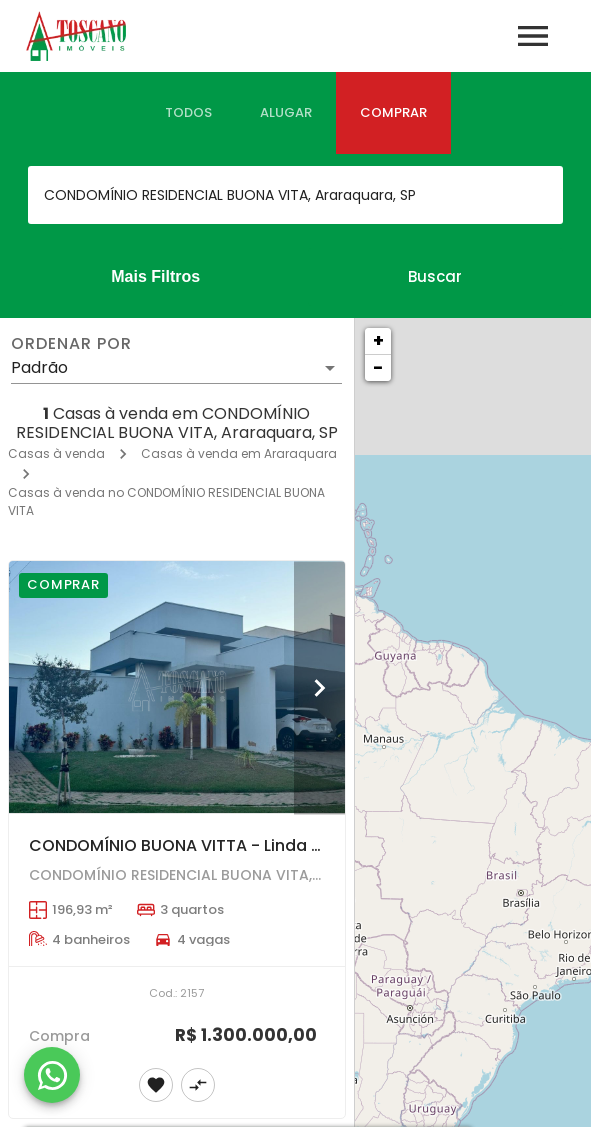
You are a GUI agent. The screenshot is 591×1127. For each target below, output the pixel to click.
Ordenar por (71, 344)
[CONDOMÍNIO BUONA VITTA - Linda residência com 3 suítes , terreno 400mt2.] (177, 687)
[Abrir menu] (533, 36)
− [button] (378, 367)
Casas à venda (56, 453)
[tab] (188, 113)
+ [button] (378, 340)
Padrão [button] (39, 367)
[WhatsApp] (52, 1075)
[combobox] (295, 195)
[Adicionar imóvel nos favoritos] (156, 1085)
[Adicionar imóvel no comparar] (198, 1085)
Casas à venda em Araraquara (239, 453)
